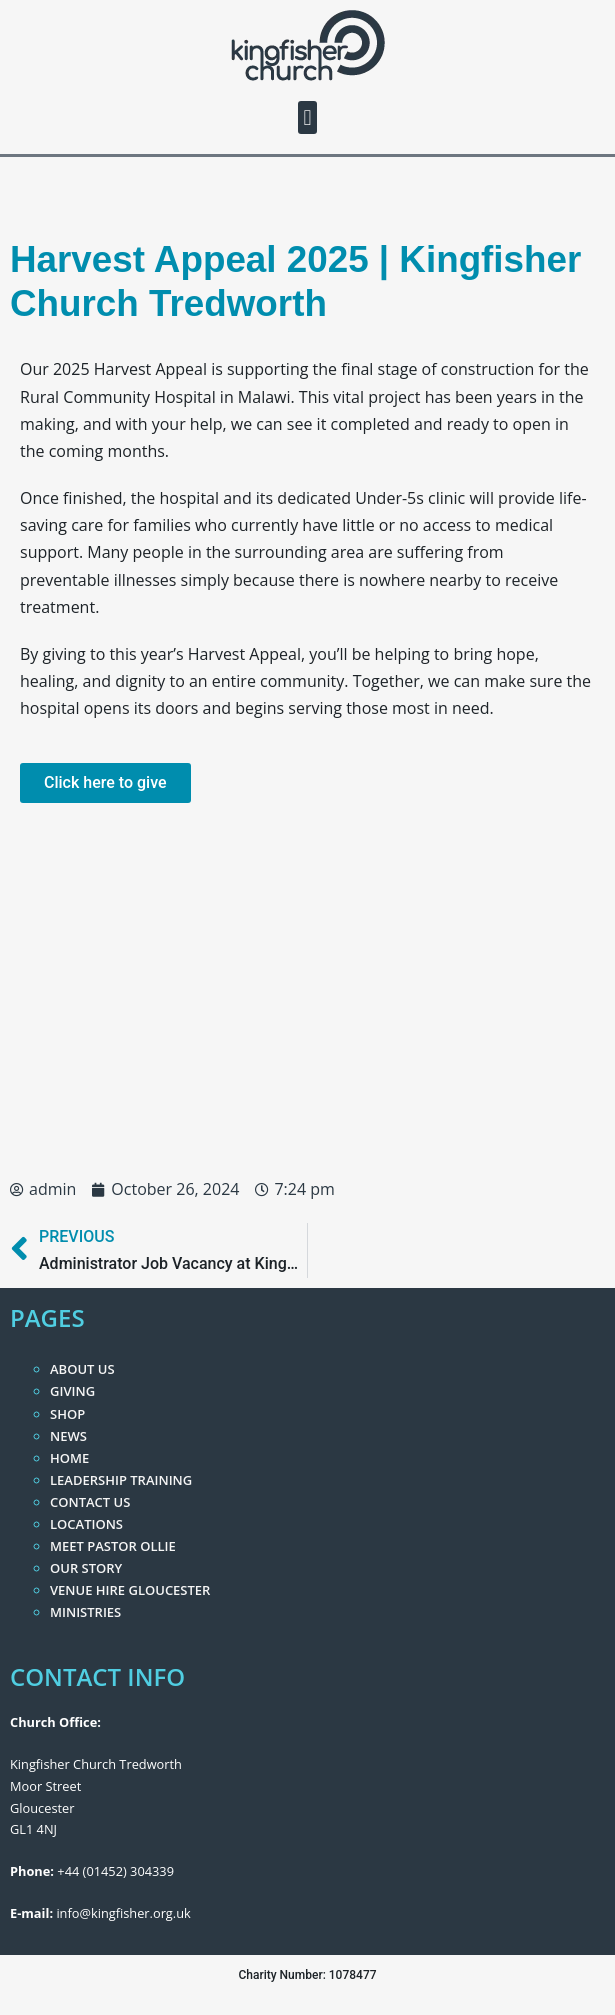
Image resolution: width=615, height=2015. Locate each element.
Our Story (86, 1568)
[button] (307, 117)
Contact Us (90, 1502)
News (68, 1436)
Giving (72, 1391)
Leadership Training (121, 1480)
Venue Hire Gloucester (130, 1590)
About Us (82, 1369)
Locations (86, 1524)
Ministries (85, 1612)
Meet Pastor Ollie (113, 1546)
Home (69, 1458)
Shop (67, 1414)
